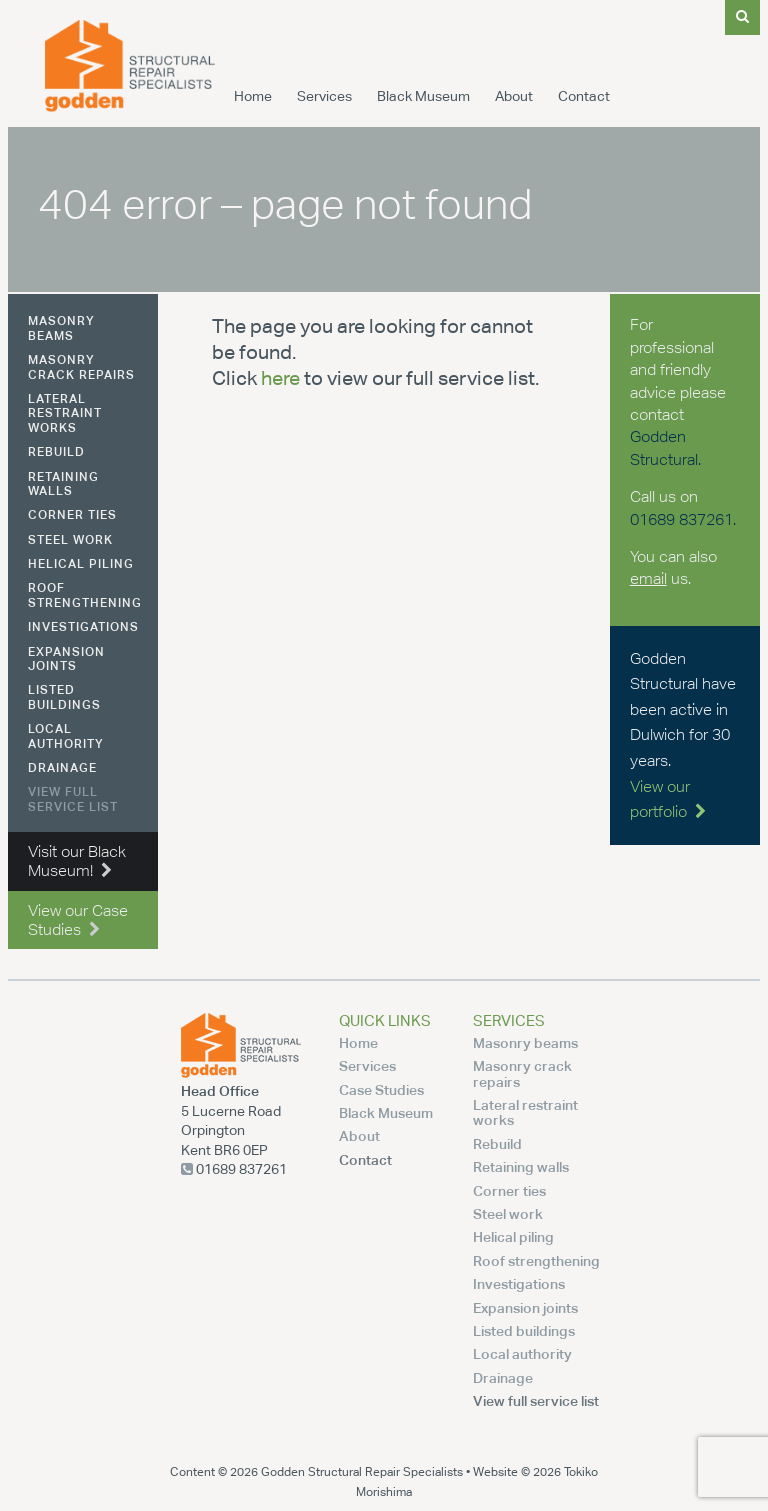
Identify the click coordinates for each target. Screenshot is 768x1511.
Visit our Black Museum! (77, 861)
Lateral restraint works (65, 413)
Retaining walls (63, 483)
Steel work (70, 539)
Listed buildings (64, 696)
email (648, 578)
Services (324, 96)
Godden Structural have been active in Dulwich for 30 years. (683, 735)
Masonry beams (61, 327)
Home (253, 96)
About (514, 96)
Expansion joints (66, 658)
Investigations (83, 626)
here (280, 377)
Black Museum (423, 96)
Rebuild (56, 451)
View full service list (73, 798)
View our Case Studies (78, 920)
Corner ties (72, 514)
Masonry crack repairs (81, 366)
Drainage (62, 767)
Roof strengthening (85, 594)
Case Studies (381, 1089)
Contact (584, 96)
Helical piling (81, 563)
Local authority (66, 735)
